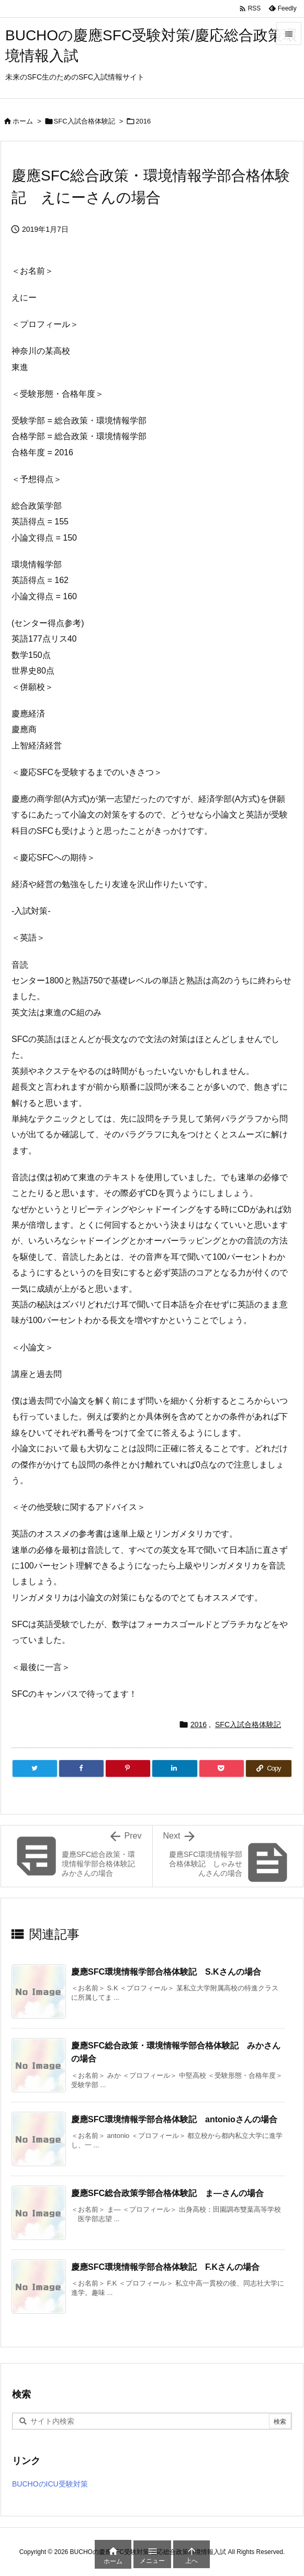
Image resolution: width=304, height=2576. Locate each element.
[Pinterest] (128, 1768)
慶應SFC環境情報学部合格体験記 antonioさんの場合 (174, 2119)
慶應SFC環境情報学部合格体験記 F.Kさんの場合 (165, 2267)
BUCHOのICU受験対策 (50, 2484)
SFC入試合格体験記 (84, 121)
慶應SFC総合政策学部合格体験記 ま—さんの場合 (167, 2193)
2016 (143, 121)
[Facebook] (81, 1768)
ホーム (23, 121)
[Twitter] (35, 1768)
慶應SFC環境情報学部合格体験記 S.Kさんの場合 (166, 1971)
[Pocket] (221, 1768)
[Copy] (268, 1768)
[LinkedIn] (174, 1768)
